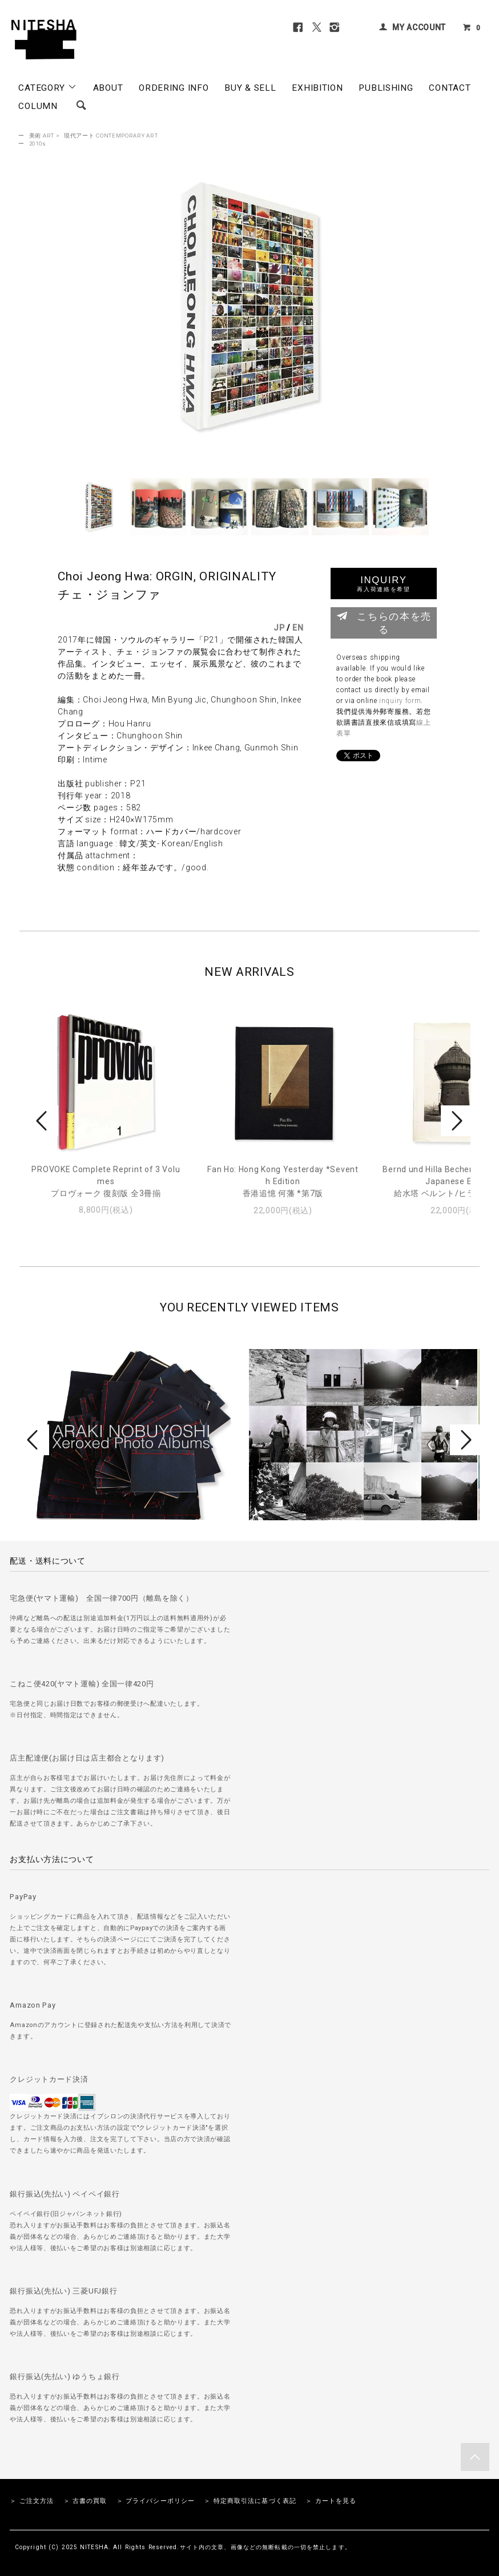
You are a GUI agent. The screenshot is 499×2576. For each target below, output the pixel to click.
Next (455, 1120)
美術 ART (41, 135)
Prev (43, 1120)
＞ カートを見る (330, 2501)
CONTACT (449, 88)
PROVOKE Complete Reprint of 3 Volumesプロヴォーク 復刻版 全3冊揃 (105, 1181)
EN (297, 627)
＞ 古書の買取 (85, 2501)
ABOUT (108, 88)
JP (278, 627)
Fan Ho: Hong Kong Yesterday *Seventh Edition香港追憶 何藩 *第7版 (283, 1181)
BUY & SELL (250, 88)
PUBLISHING (386, 88)
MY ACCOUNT (419, 27)
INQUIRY (383, 583)
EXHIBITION (317, 88)
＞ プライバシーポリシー (155, 2501)
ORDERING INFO (173, 88)
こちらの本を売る (384, 622)
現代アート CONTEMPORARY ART (111, 135)
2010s (37, 143)
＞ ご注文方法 (32, 2501)
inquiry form (400, 701)
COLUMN (37, 106)
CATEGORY (47, 87)
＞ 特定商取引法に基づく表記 (250, 2501)
